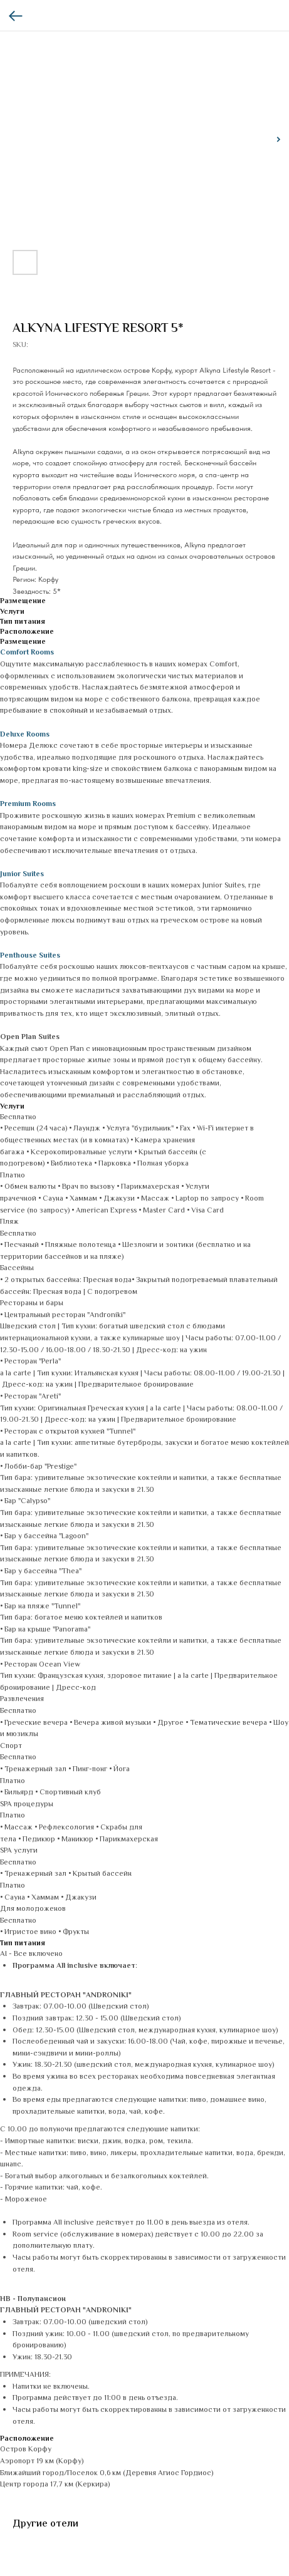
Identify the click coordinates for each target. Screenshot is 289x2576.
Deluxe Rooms (25, 735)
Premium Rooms (28, 804)
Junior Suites (22, 875)
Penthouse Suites (30, 956)
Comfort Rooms (27, 653)
